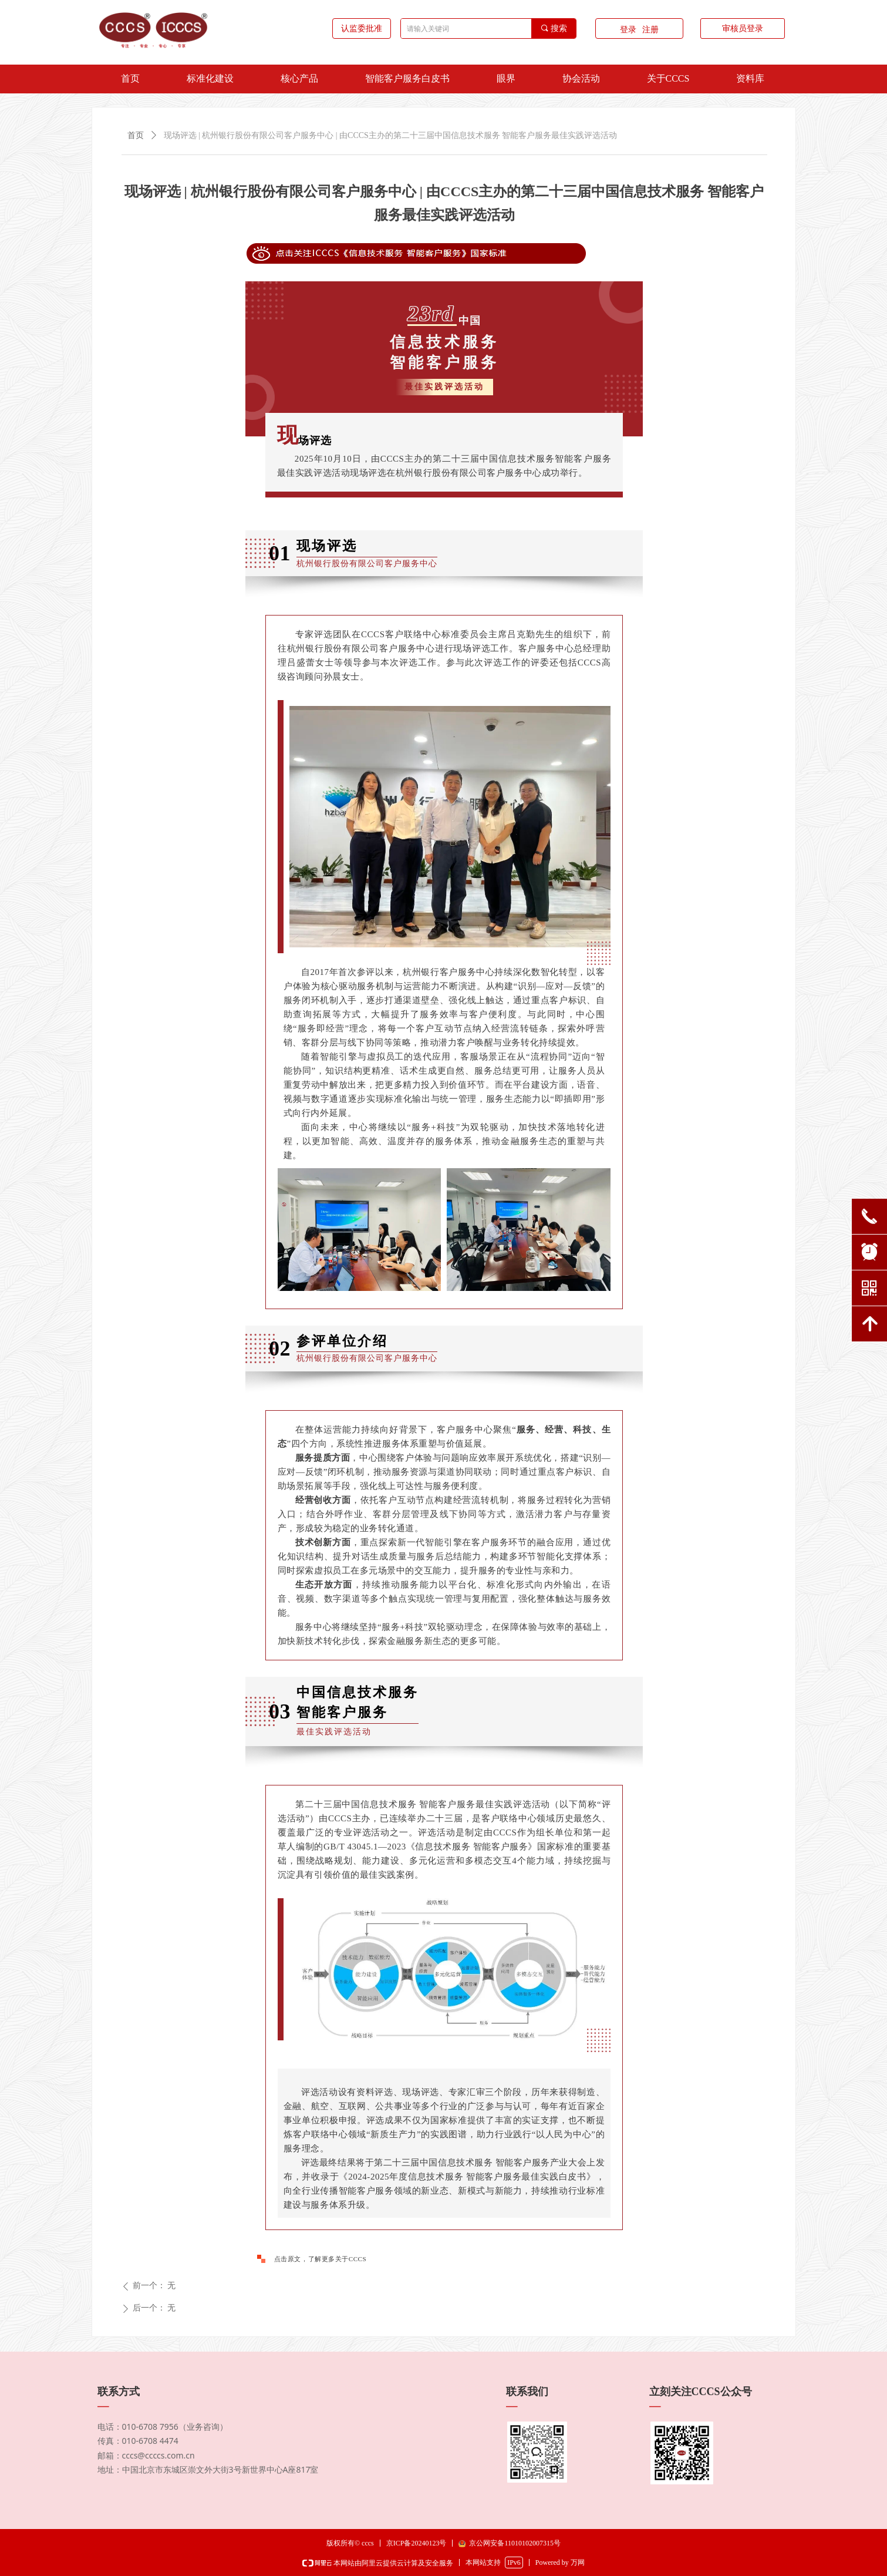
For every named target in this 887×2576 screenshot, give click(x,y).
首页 (135, 135)
